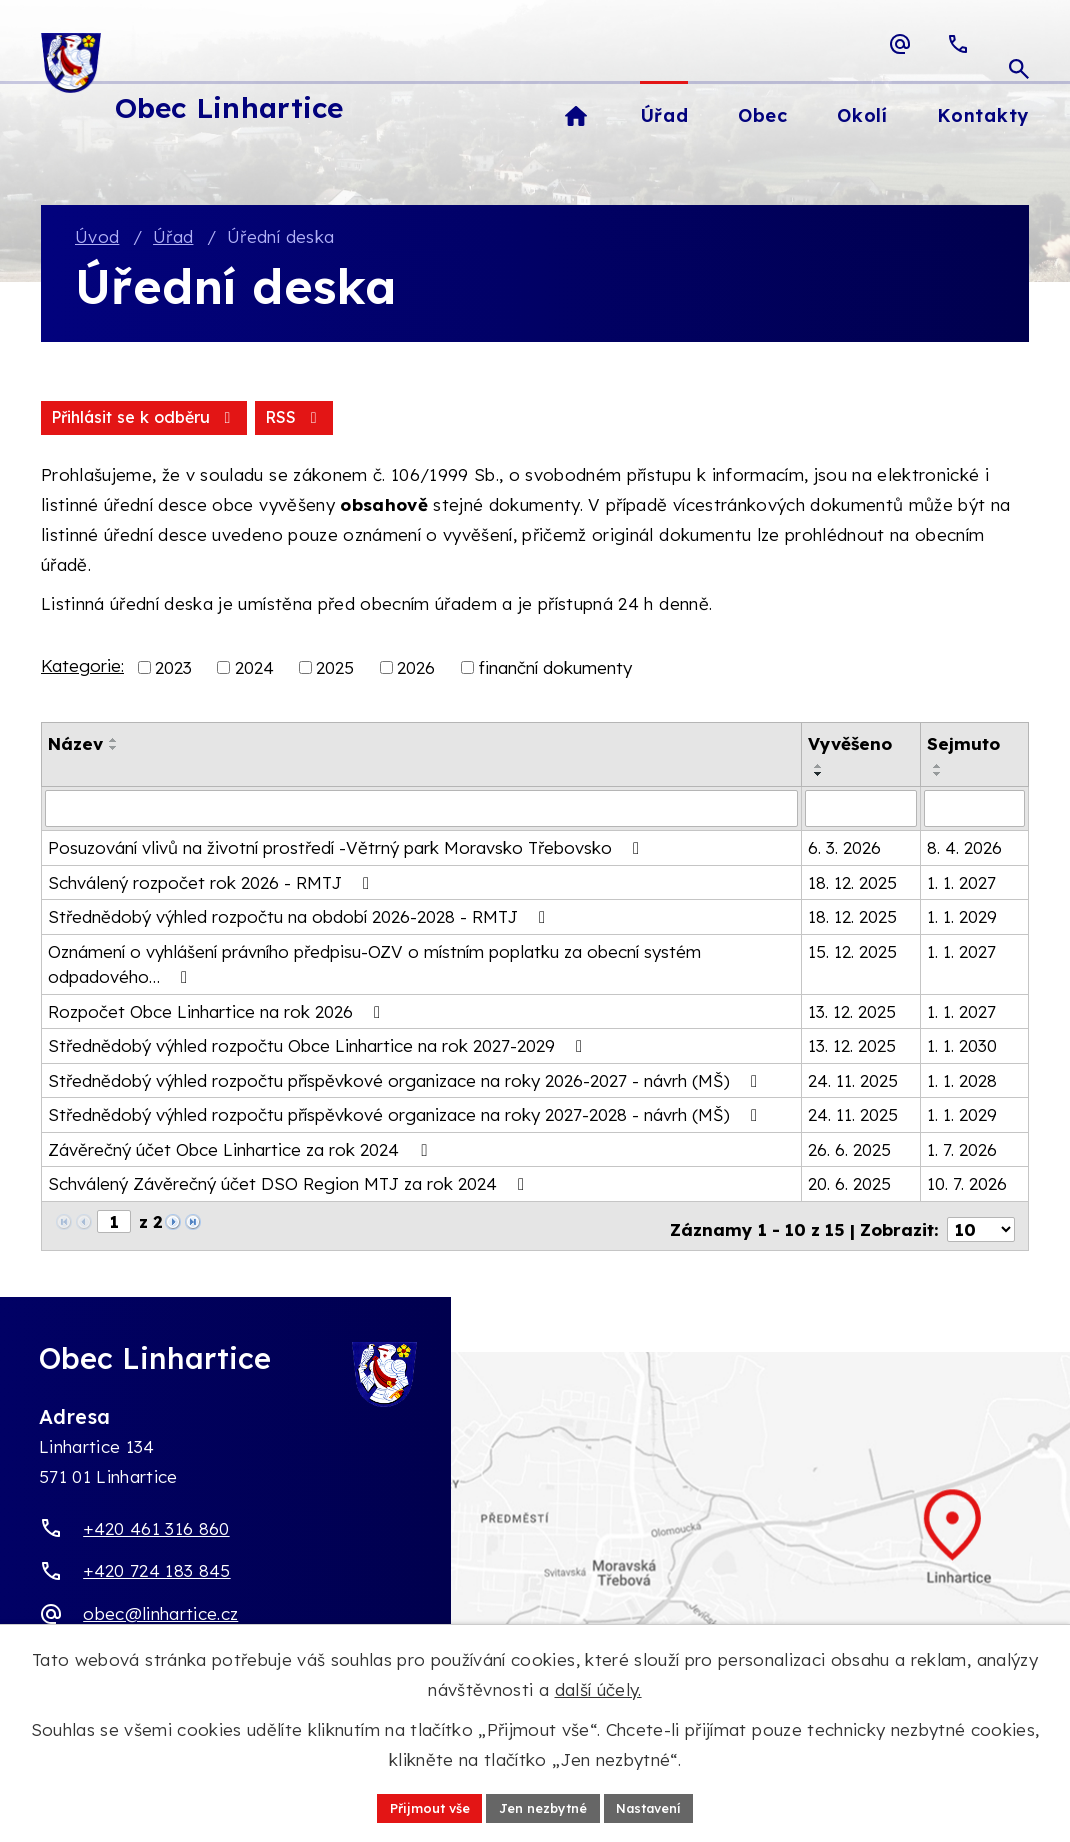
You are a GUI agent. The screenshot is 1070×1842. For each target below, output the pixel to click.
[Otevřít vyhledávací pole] (1019, 44)
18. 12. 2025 (852, 884)
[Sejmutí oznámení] (974, 812)
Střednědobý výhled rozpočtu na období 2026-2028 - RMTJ (300, 919)
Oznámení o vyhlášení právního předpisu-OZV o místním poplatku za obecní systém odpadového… (374, 966)
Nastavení (660, 1806)
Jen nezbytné (542, 1806)
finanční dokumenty (555, 670)
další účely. (598, 1686)
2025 (335, 670)
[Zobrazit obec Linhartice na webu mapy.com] (535, 1542)
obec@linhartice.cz (160, 1609)
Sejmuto (963, 747)
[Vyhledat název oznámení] (421, 812)
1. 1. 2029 (962, 919)
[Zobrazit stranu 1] (114, 1224)
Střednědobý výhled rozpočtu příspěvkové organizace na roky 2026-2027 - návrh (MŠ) (406, 1082)
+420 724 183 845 (156, 1566)
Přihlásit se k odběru (243, 420)
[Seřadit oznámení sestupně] (114, 752)
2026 (416, 670)
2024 (254, 670)
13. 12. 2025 (852, 1013)
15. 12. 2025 (852, 953)
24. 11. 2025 (853, 1082)
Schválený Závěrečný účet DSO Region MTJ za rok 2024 (290, 1186)
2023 (173, 670)
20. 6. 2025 (849, 1186)
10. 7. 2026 (967, 1186)
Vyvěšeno (850, 747)
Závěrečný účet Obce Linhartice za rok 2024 (241, 1151)
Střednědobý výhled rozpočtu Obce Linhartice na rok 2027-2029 (319, 1048)
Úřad (173, 238)
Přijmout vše (417, 1806)
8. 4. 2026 (964, 850)
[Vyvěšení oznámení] (861, 812)
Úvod (97, 238)
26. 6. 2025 (849, 1151)
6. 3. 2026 (844, 850)
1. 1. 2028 (962, 1082)
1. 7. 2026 (962, 1151)
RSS (82, 420)
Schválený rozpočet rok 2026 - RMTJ (212, 884)
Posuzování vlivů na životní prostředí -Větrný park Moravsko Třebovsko (347, 850)
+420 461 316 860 (156, 1524)
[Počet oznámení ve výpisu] (981, 1225)
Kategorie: (82, 668)
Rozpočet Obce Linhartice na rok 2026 (218, 1013)
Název (75, 747)
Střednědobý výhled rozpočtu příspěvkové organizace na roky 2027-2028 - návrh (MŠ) (406, 1117)
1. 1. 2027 (961, 884)
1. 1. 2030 (962, 1048)
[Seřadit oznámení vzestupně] (114, 744)
